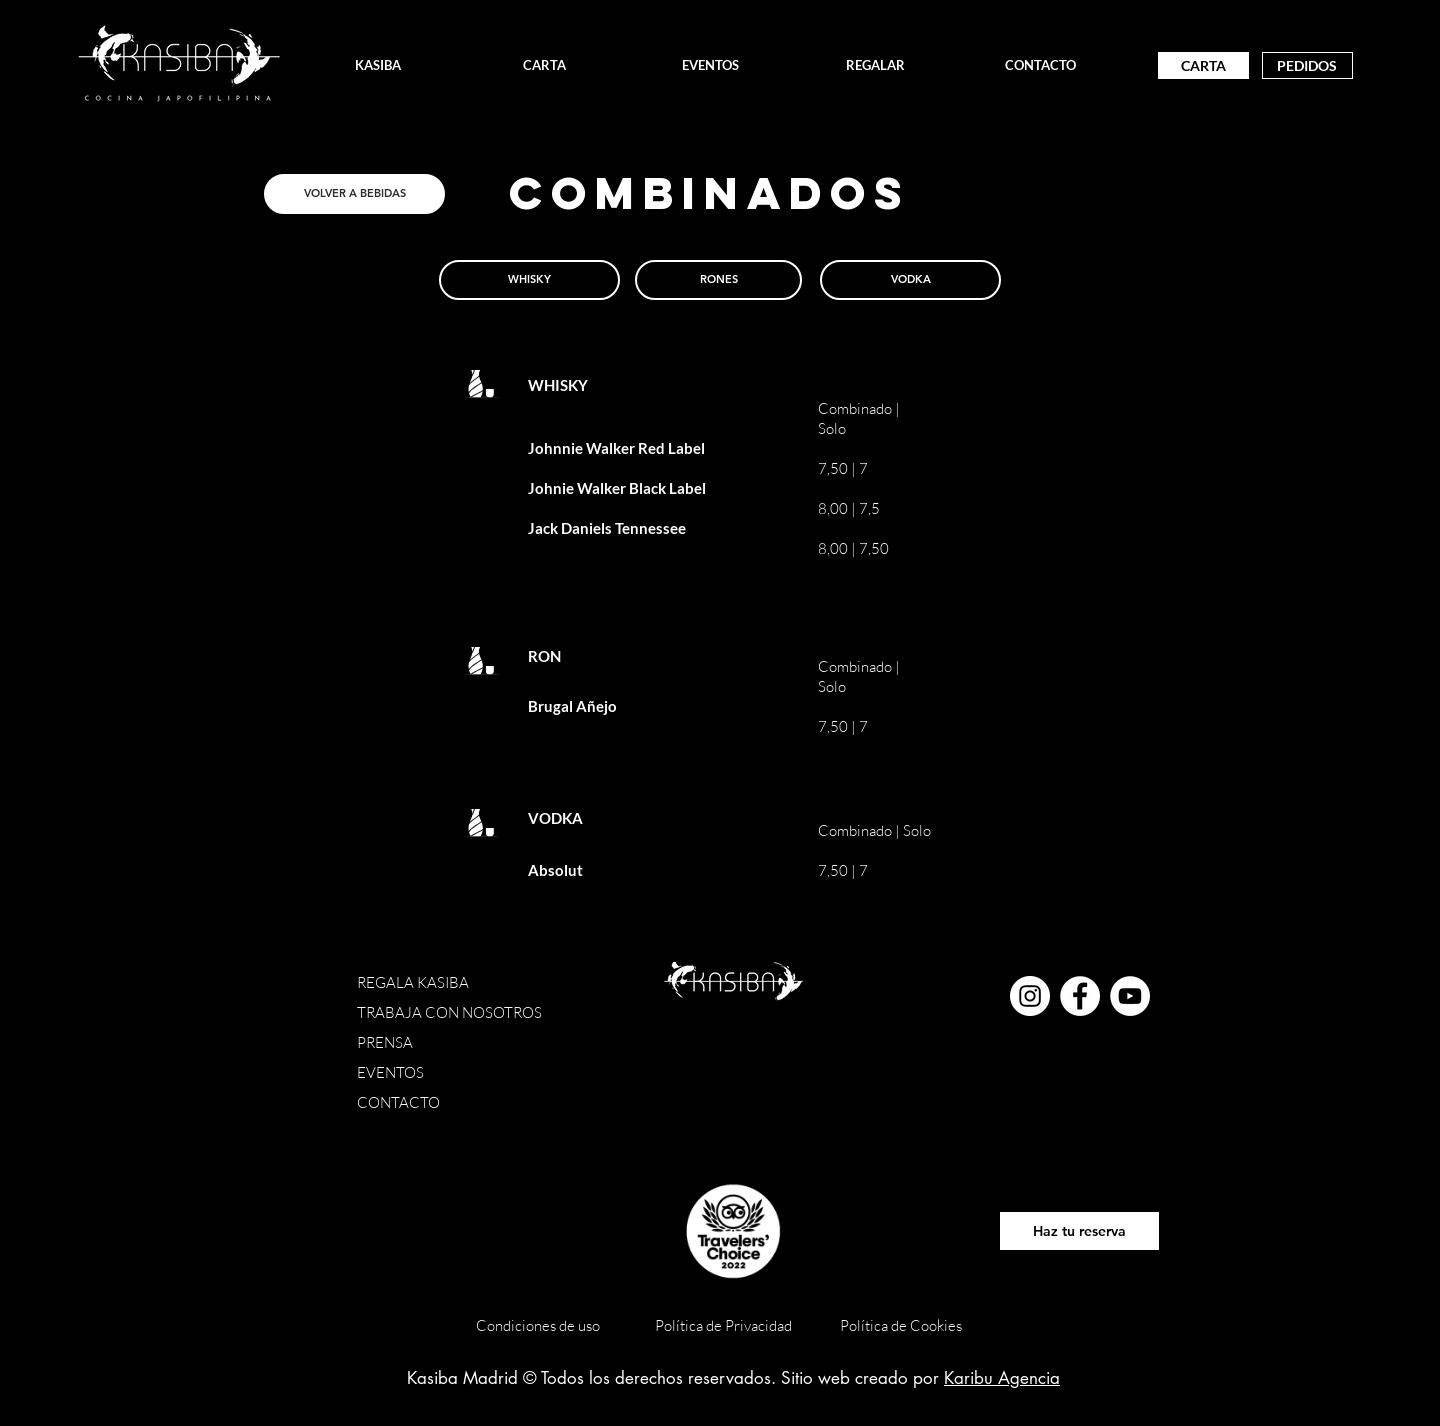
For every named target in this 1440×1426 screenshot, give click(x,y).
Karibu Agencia (1002, 1378)
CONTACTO (398, 1102)
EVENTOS (390, 1072)
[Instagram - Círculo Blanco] (1030, 996)
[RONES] (718, 280)
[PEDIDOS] (1307, 65)
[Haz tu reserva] (1079, 1231)
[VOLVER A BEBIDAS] (354, 194)
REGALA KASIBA (414, 982)
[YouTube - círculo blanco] (1130, 996)
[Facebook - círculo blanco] (1080, 996)
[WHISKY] (529, 280)
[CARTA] (1203, 65)
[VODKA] (910, 280)
